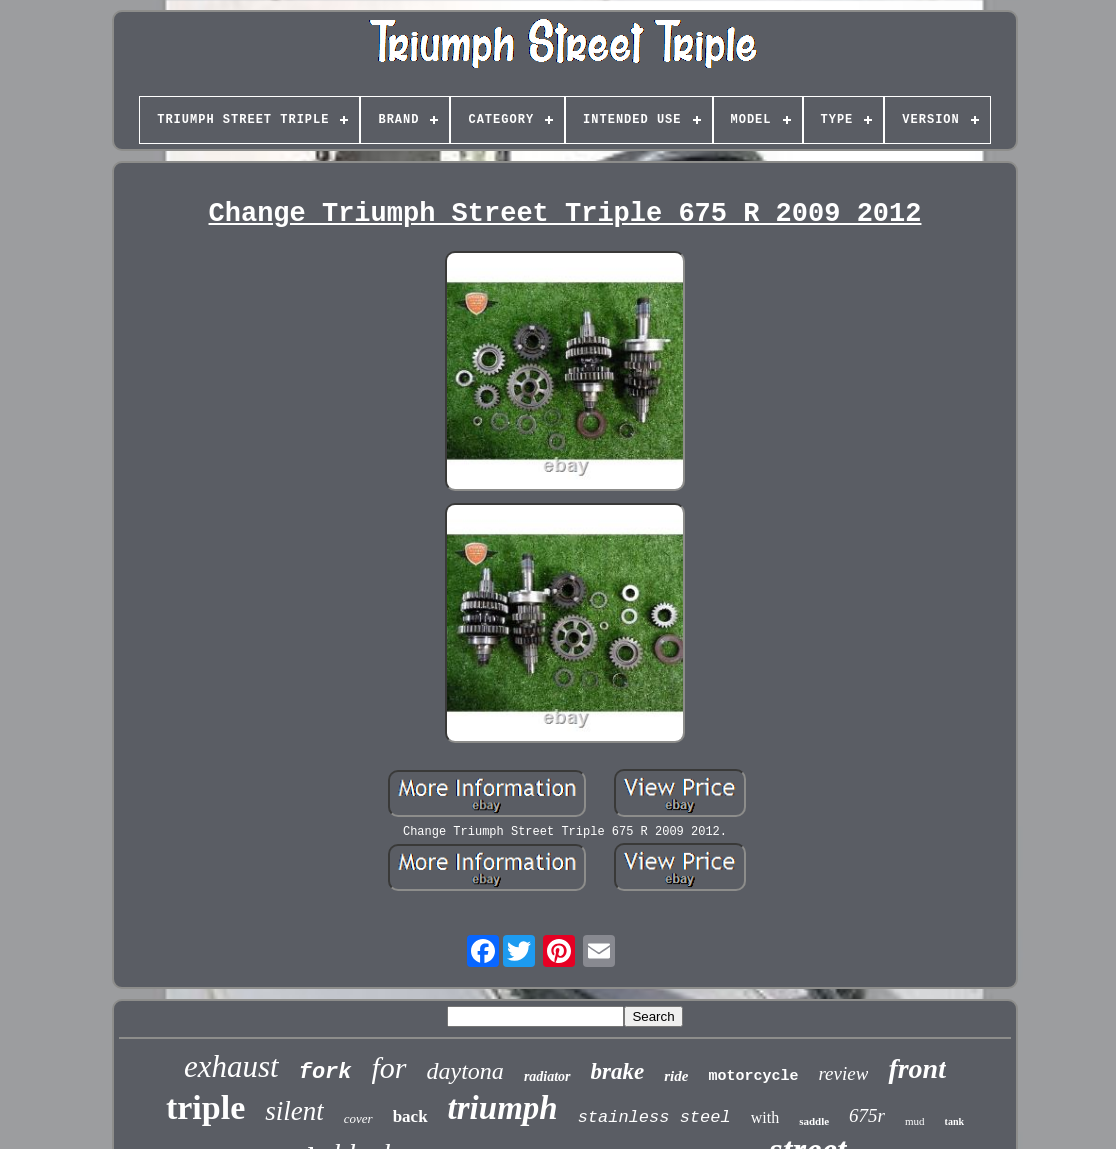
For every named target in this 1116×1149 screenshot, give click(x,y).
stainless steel (654, 1117)
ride (676, 1076)
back (410, 1116)
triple (205, 1107)
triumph (503, 1108)
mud (915, 1121)
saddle (814, 1121)
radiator (547, 1076)
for (389, 1067)
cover (358, 1118)
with (765, 1117)
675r (867, 1115)
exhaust (231, 1066)
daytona (465, 1071)
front (917, 1068)
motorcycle (753, 1076)
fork (325, 1072)
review (843, 1073)
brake (618, 1071)
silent (294, 1111)
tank (954, 1121)
